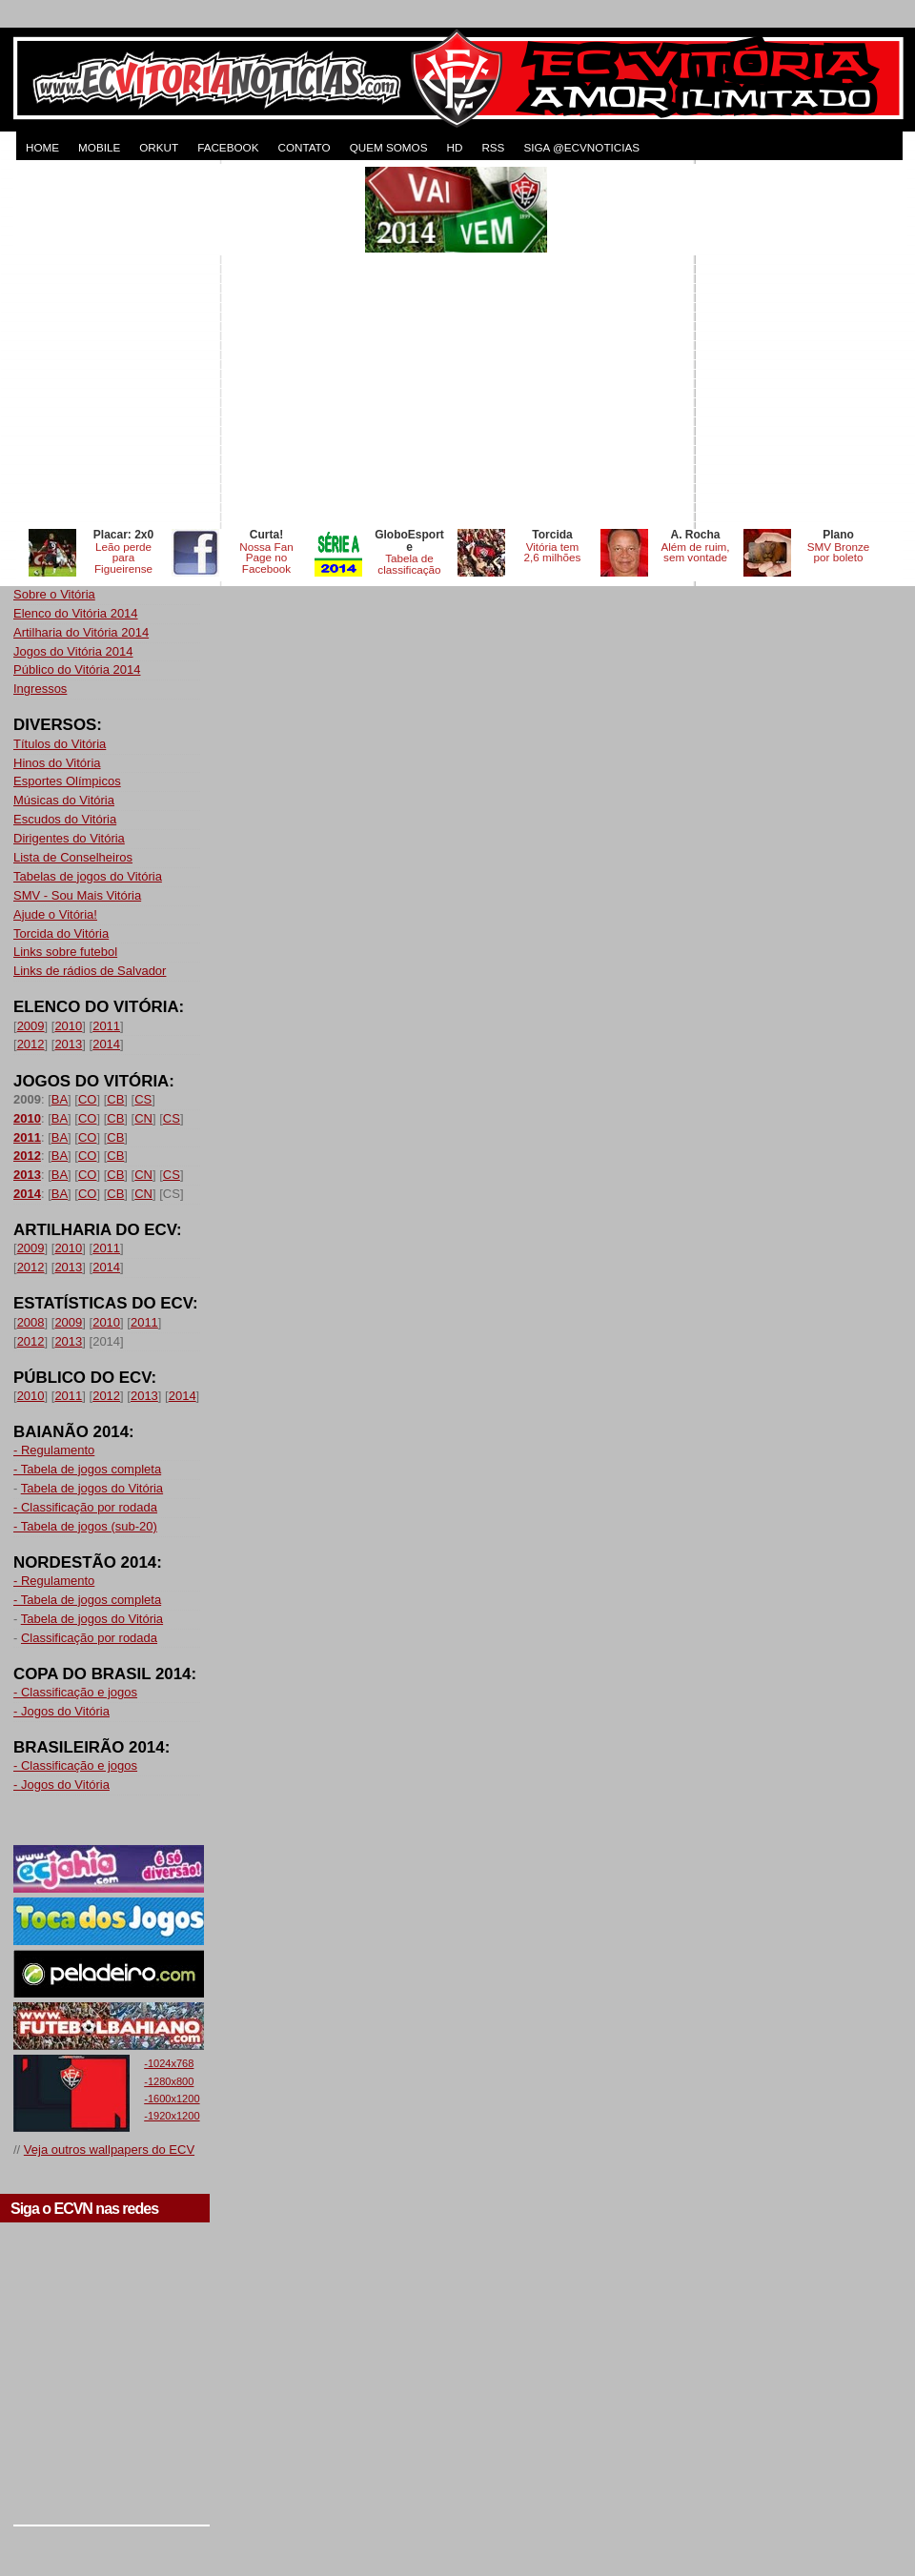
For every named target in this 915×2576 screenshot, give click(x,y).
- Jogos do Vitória (61, 1711)
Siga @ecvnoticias (581, 147)
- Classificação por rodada (85, 1507)
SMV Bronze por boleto (838, 552)
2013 (68, 1044)
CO (87, 1099)
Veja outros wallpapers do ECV (109, 2149)
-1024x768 (168, 2063)
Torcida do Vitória (61, 933)
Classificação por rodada (89, 1638)
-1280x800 (168, 2081)
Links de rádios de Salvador (89, 970)
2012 (31, 1044)
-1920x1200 (171, 2115)
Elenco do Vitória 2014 (75, 613)
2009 (31, 1026)
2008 (31, 1322)
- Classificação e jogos (75, 1692)
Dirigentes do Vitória (69, 838)
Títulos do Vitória (59, 744)
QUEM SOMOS (389, 147)
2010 (68, 1026)
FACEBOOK (227, 147)
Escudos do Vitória (64, 819)
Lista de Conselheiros (72, 857)
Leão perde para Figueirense (123, 558)
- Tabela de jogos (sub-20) (85, 1526)
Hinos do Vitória (57, 763)
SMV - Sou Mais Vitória (77, 895)
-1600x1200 (171, 2098)
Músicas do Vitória (63, 800)
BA (59, 1099)
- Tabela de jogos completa (87, 1469)
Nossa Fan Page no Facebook (266, 558)
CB (115, 1099)
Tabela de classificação (408, 564)
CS (143, 1099)
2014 (106, 1044)
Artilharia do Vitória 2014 (81, 632)
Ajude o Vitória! (55, 914)
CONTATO (303, 147)
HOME (42, 147)
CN (143, 1118)
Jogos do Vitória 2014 (73, 651)
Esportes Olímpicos (67, 781)
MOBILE (99, 147)
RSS (492, 147)
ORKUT (158, 147)
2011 (106, 1026)
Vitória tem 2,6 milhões (552, 552)
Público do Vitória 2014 (76, 669)
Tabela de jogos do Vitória (92, 1488)
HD (454, 147)
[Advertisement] (178, 345)
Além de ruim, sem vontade (695, 552)
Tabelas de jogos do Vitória (87, 876)
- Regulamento (53, 1450)
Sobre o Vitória (54, 594)
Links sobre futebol (65, 951)
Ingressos (40, 688)
